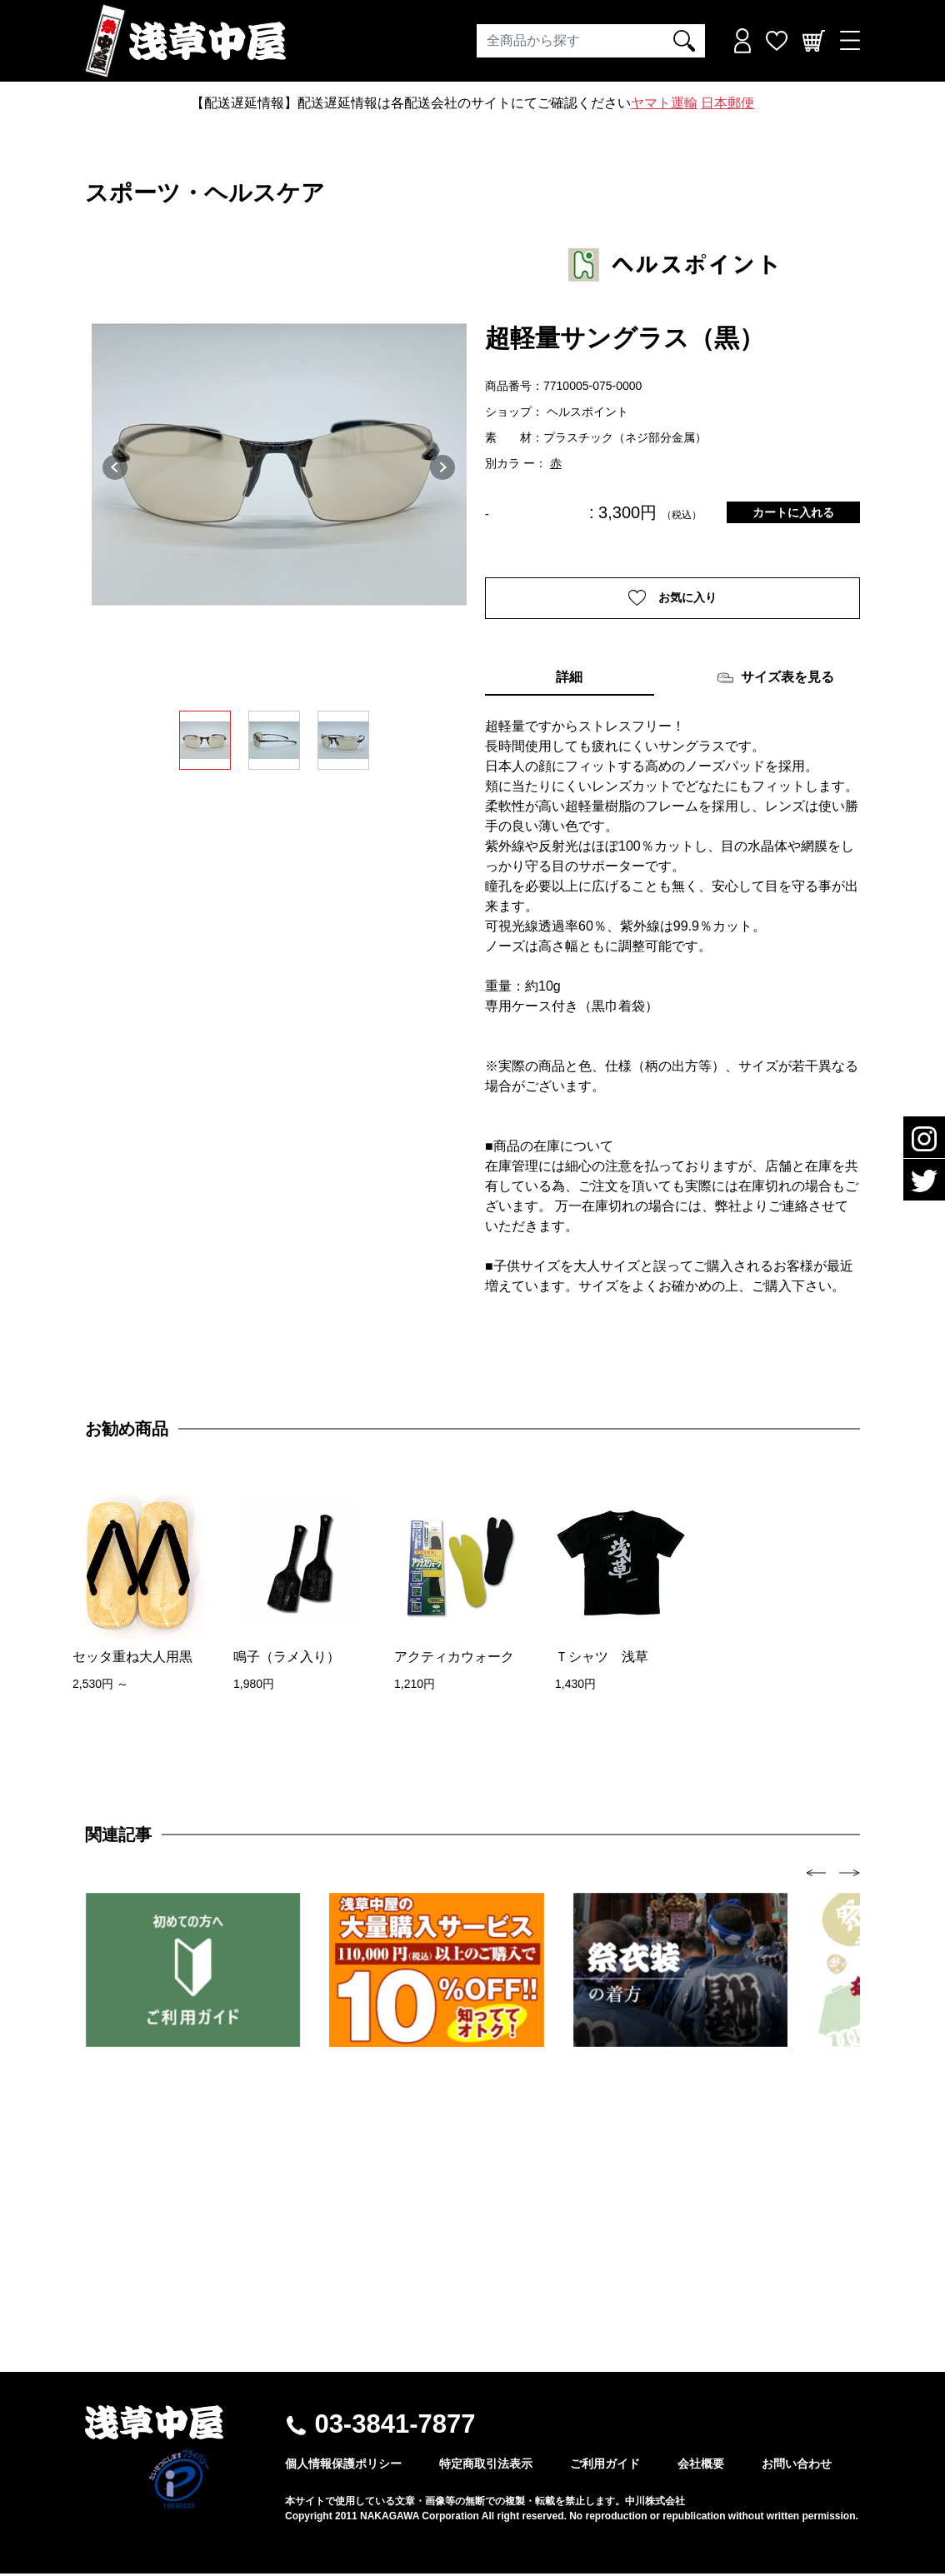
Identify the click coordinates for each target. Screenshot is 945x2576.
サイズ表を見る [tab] (775, 679)
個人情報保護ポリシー (343, 2466)
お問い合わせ (797, 2466)
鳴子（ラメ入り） (286, 1658)
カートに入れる (793, 512)
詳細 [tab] (569, 678)
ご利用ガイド (605, 2466)
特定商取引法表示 (485, 2466)
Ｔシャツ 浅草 (601, 1658)
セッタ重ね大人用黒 (132, 1658)
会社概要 (701, 2466)
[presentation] (816, 1874)
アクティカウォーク (454, 1658)
